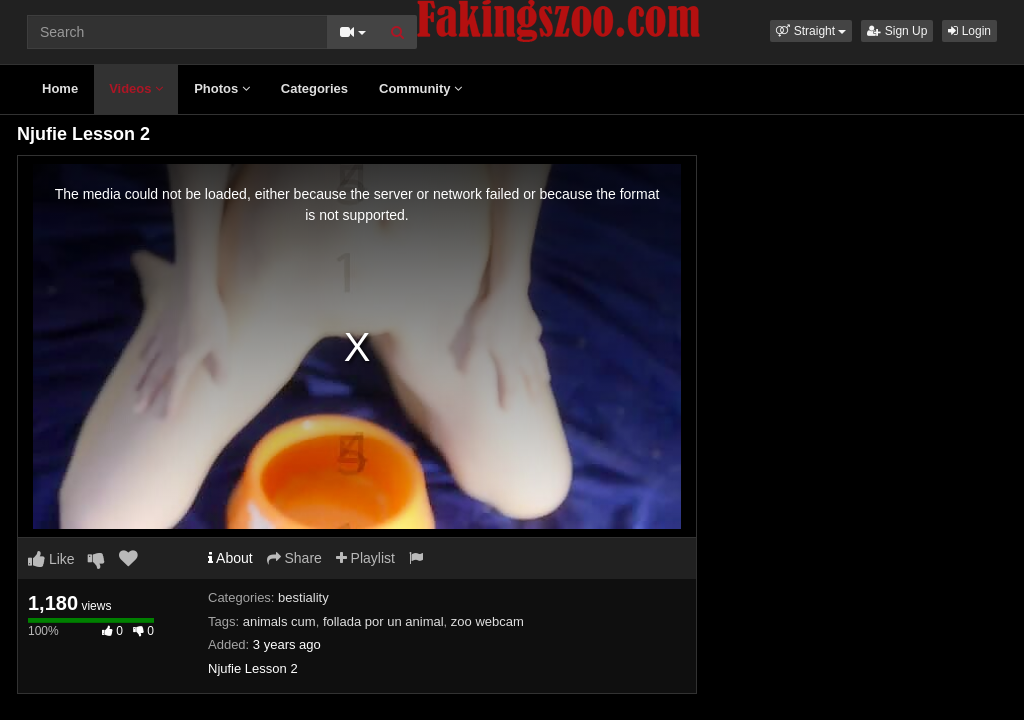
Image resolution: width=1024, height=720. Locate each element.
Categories (314, 88)
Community (420, 88)
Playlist (365, 558)
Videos (136, 88)
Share (294, 558)
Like (51, 559)
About (230, 558)
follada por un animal (383, 621)
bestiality (303, 597)
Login (969, 31)
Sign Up (897, 31)
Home (60, 88)
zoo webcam (487, 621)
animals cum (279, 621)
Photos (222, 88)
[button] (811, 31)
